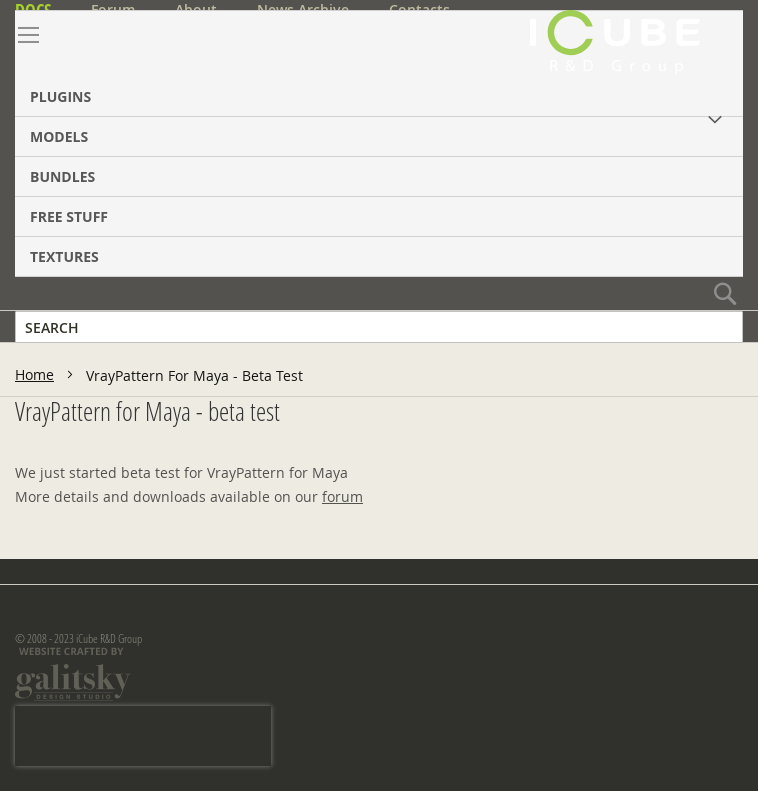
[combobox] (379, 327)
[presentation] (143, 736)
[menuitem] (379, 63)
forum (342, 496)
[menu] (379, 143)
